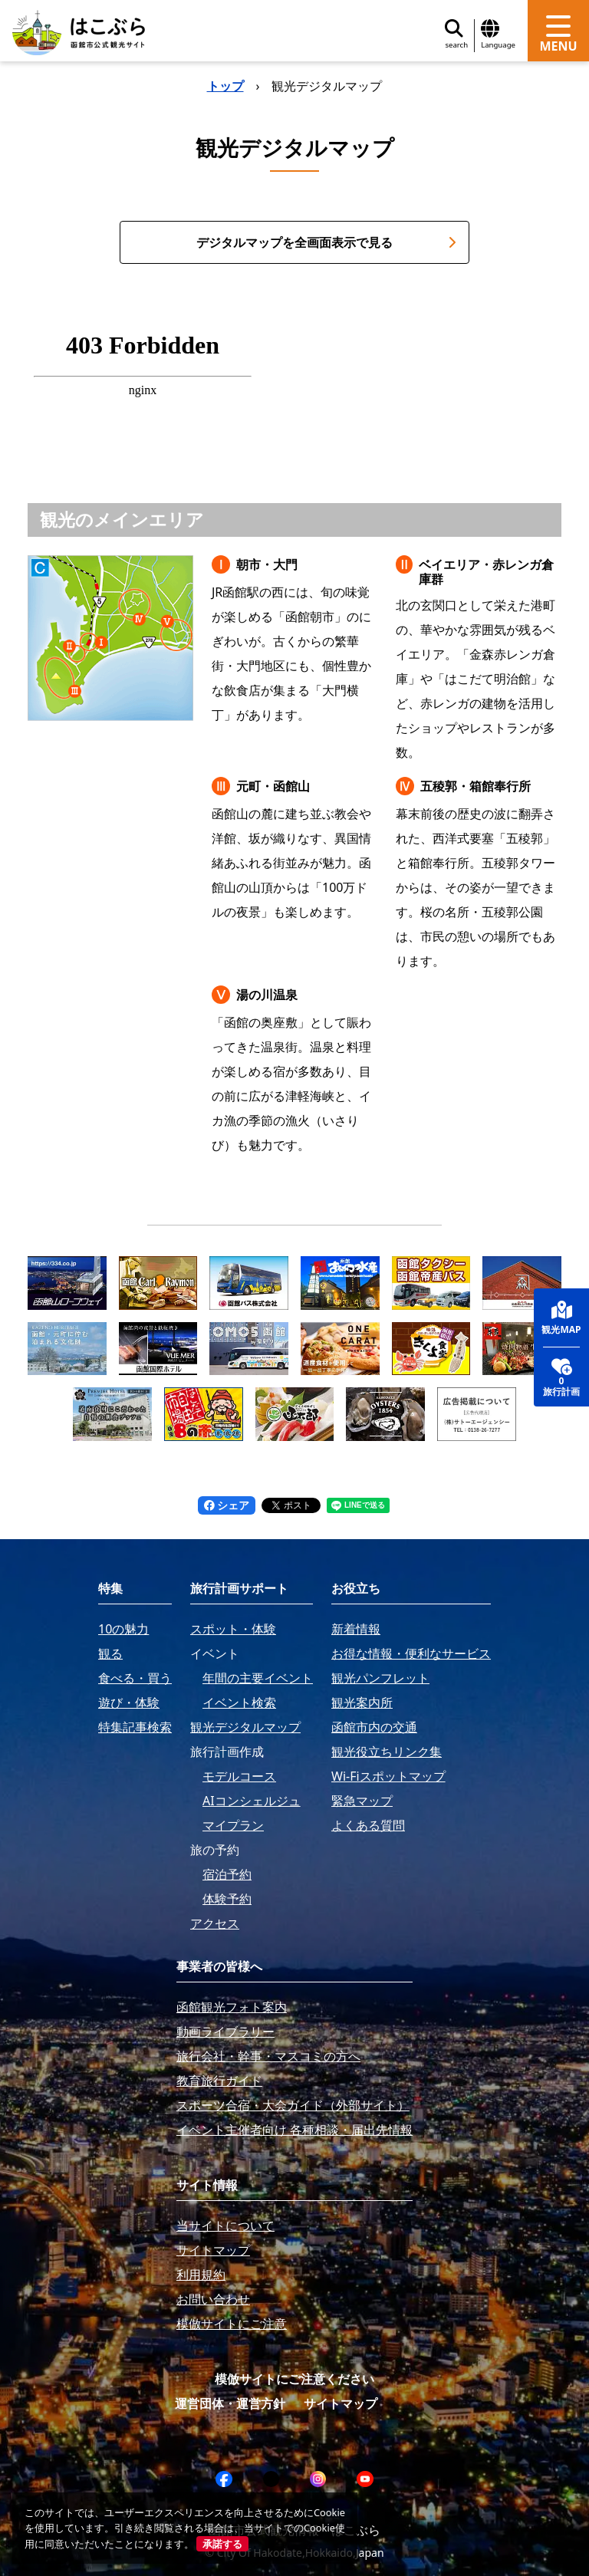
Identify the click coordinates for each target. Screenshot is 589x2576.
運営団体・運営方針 (230, 2403)
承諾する (222, 2544)
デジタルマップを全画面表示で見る (326, 242)
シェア (227, 1505)
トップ (225, 85)
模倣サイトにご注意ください (294, 2378)
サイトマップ (340, 2403)
